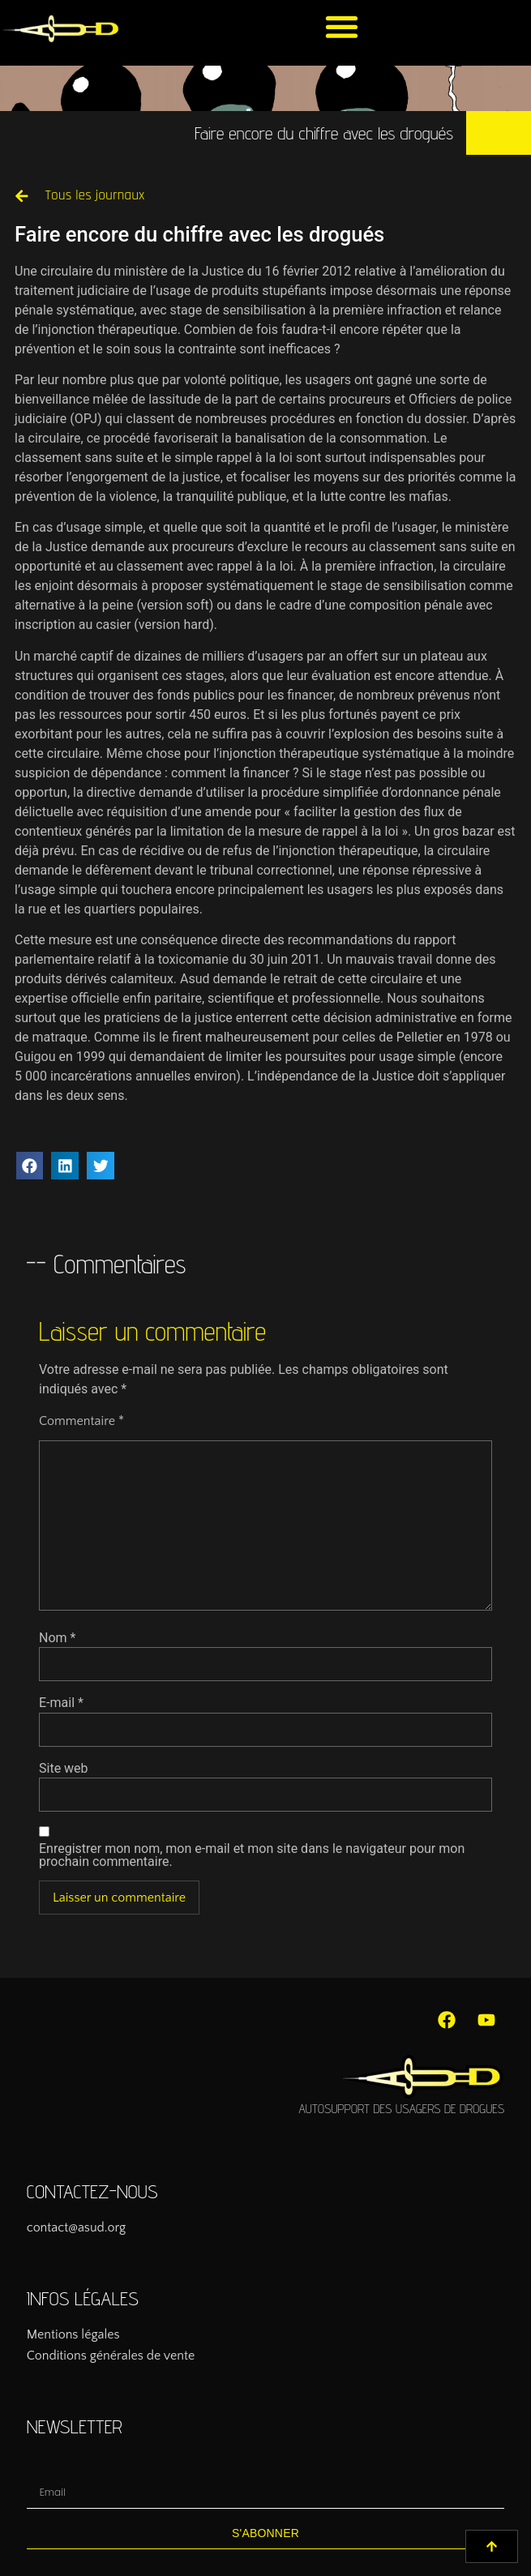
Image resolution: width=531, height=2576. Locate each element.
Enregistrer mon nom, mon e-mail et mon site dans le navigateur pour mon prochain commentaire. (252, 1855)
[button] (341, 26)
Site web (63, 1768)
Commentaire (81, 1420)
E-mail (61, 1703)
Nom (57, 1638)
